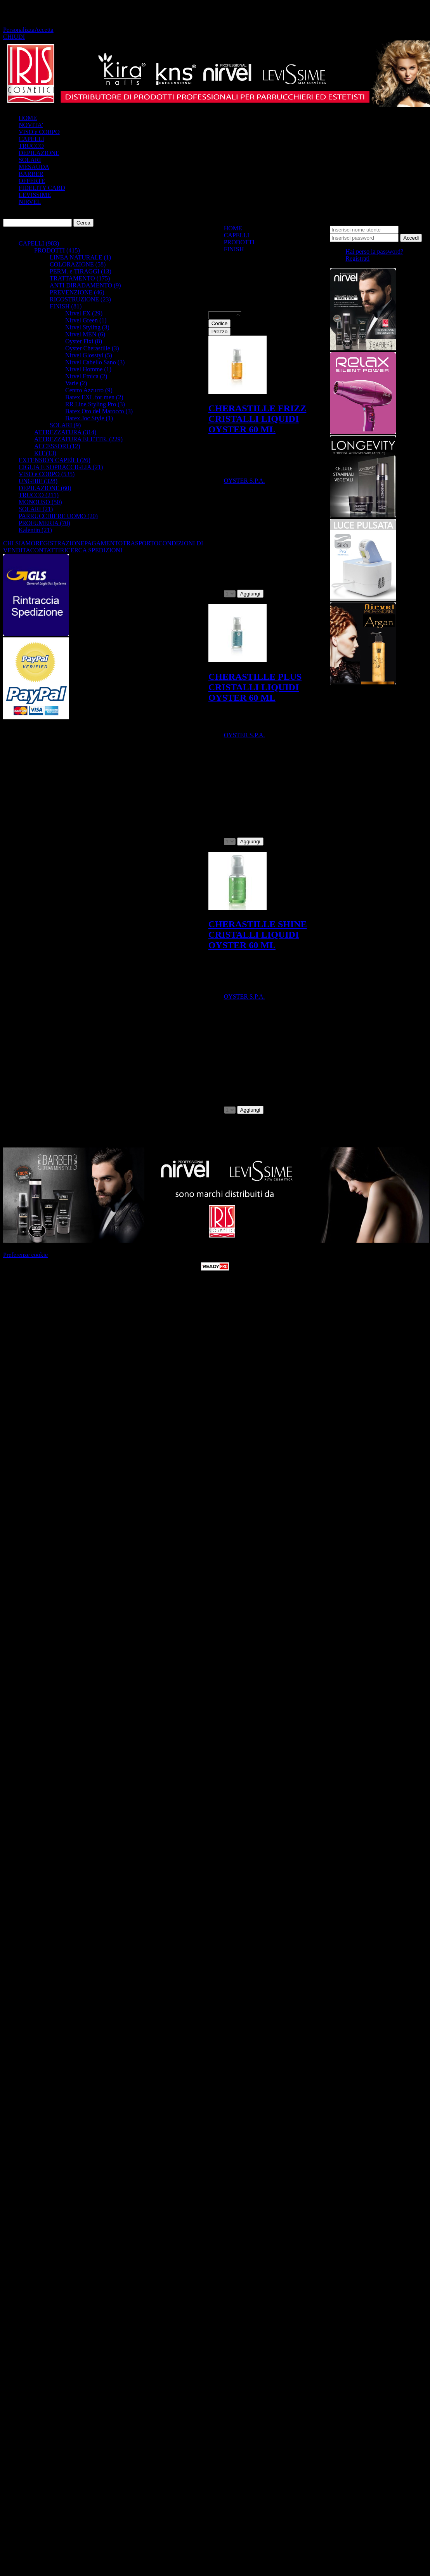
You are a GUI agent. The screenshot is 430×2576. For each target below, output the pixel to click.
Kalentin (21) (35, 530)
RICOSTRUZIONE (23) (80, 299)
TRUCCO (31, 146)
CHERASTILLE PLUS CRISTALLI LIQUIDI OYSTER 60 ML (255, 687)
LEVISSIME (35, 194)
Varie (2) (76, 383)
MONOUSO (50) (40, 502)
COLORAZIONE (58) (78, 264)
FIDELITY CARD (42, 187)
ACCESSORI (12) (57, 446)
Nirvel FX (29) (83, 313)
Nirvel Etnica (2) (86, 376)
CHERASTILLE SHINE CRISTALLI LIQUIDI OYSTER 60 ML (257, 934)
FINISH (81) (65, 306)
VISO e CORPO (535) (47, 474)
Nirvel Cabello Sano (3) (95, 362)
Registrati (357, 258)
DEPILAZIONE (39, 153)
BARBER (31, 174)
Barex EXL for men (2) (94, 397)
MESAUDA (34, 167)
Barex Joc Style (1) (89, 418)
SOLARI (30, 160)
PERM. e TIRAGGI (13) (80, 271)
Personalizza (19, 29)
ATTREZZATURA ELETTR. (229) (78, 439)
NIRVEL (30, 201)
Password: (413, 229)
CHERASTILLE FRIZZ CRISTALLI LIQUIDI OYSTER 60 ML (257, 418)
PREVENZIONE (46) (77, 292)
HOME (28, 118)
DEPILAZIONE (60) (45, 488)
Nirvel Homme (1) (88, 369)
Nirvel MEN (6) (85, 334)
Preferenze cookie (25, 1254)
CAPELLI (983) (39, 243)
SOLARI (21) (36, 509)
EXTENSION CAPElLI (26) (54, 460)
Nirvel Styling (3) (87, 327)
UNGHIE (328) (38, 481)
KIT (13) (45, 453)
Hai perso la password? (374, 251)
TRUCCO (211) (39, 495)
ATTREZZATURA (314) (65, 432)
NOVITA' (31, 125)
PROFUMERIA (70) (44, 523)
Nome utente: (347, 222)
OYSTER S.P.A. (244, 480)
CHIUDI (14, 36)
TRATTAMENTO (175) (80, 278)
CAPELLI (31, 139)
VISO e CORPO (39, 132)
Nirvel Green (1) (86, 320)
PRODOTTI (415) (57, 250)
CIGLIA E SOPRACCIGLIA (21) (61, 467)
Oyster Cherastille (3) (92, 348)
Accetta (44, 29)
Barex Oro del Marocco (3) (99, 411)
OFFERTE (32, 181)
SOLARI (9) (65, 425)
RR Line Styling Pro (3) (95, 404)
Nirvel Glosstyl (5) (88, 355)
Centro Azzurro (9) (89, 390)
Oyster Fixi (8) (83, 341)
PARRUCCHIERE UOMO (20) (58, 516)
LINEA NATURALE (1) (80, 257)
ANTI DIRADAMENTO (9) (85, 285)
